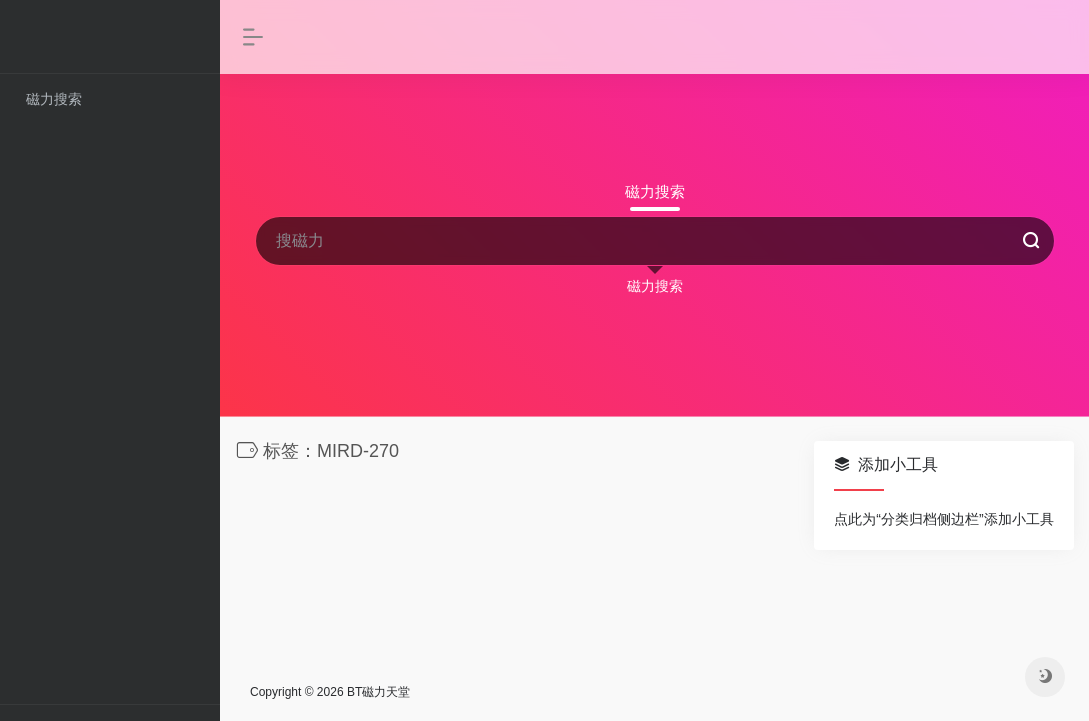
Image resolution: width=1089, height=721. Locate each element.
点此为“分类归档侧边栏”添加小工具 (943, 519)
